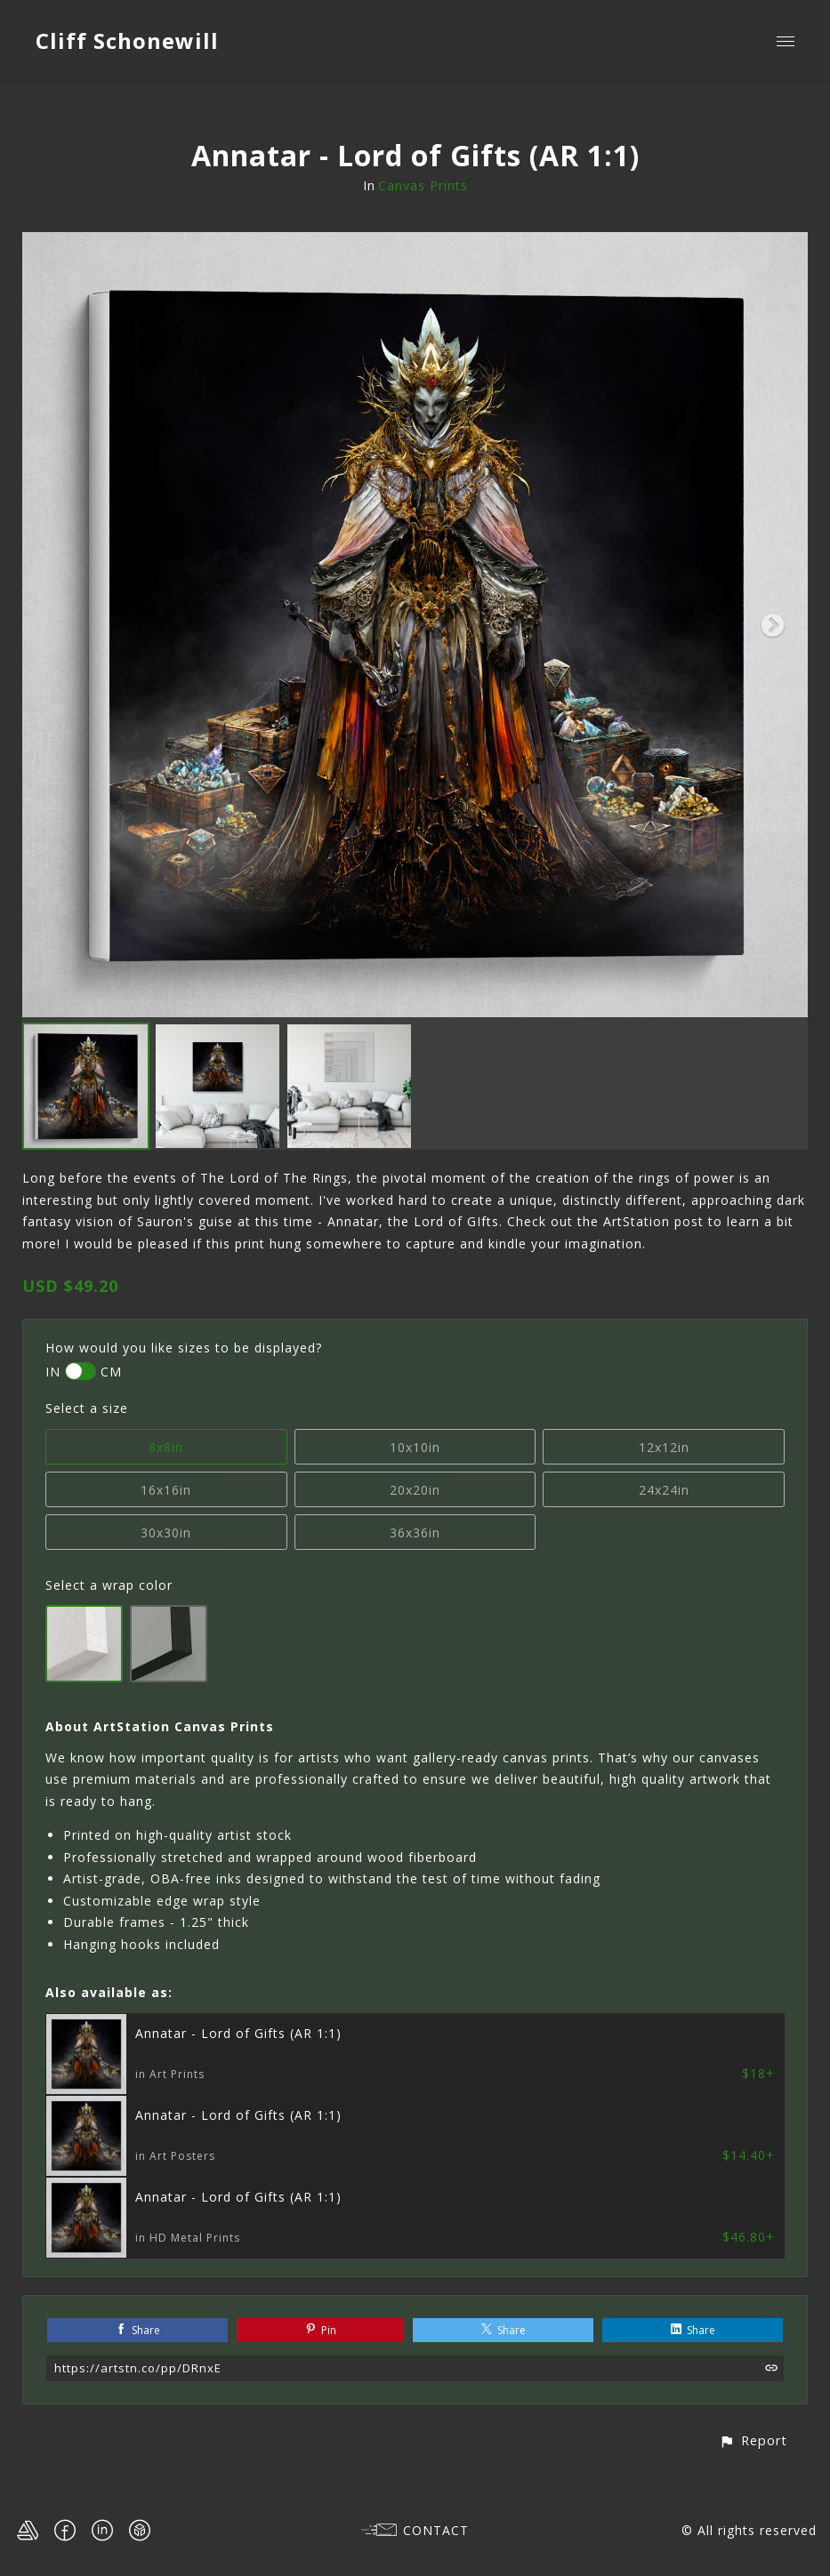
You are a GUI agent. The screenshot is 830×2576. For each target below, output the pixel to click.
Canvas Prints (423, 185)
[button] (753, 2440)
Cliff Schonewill (127, 40)
